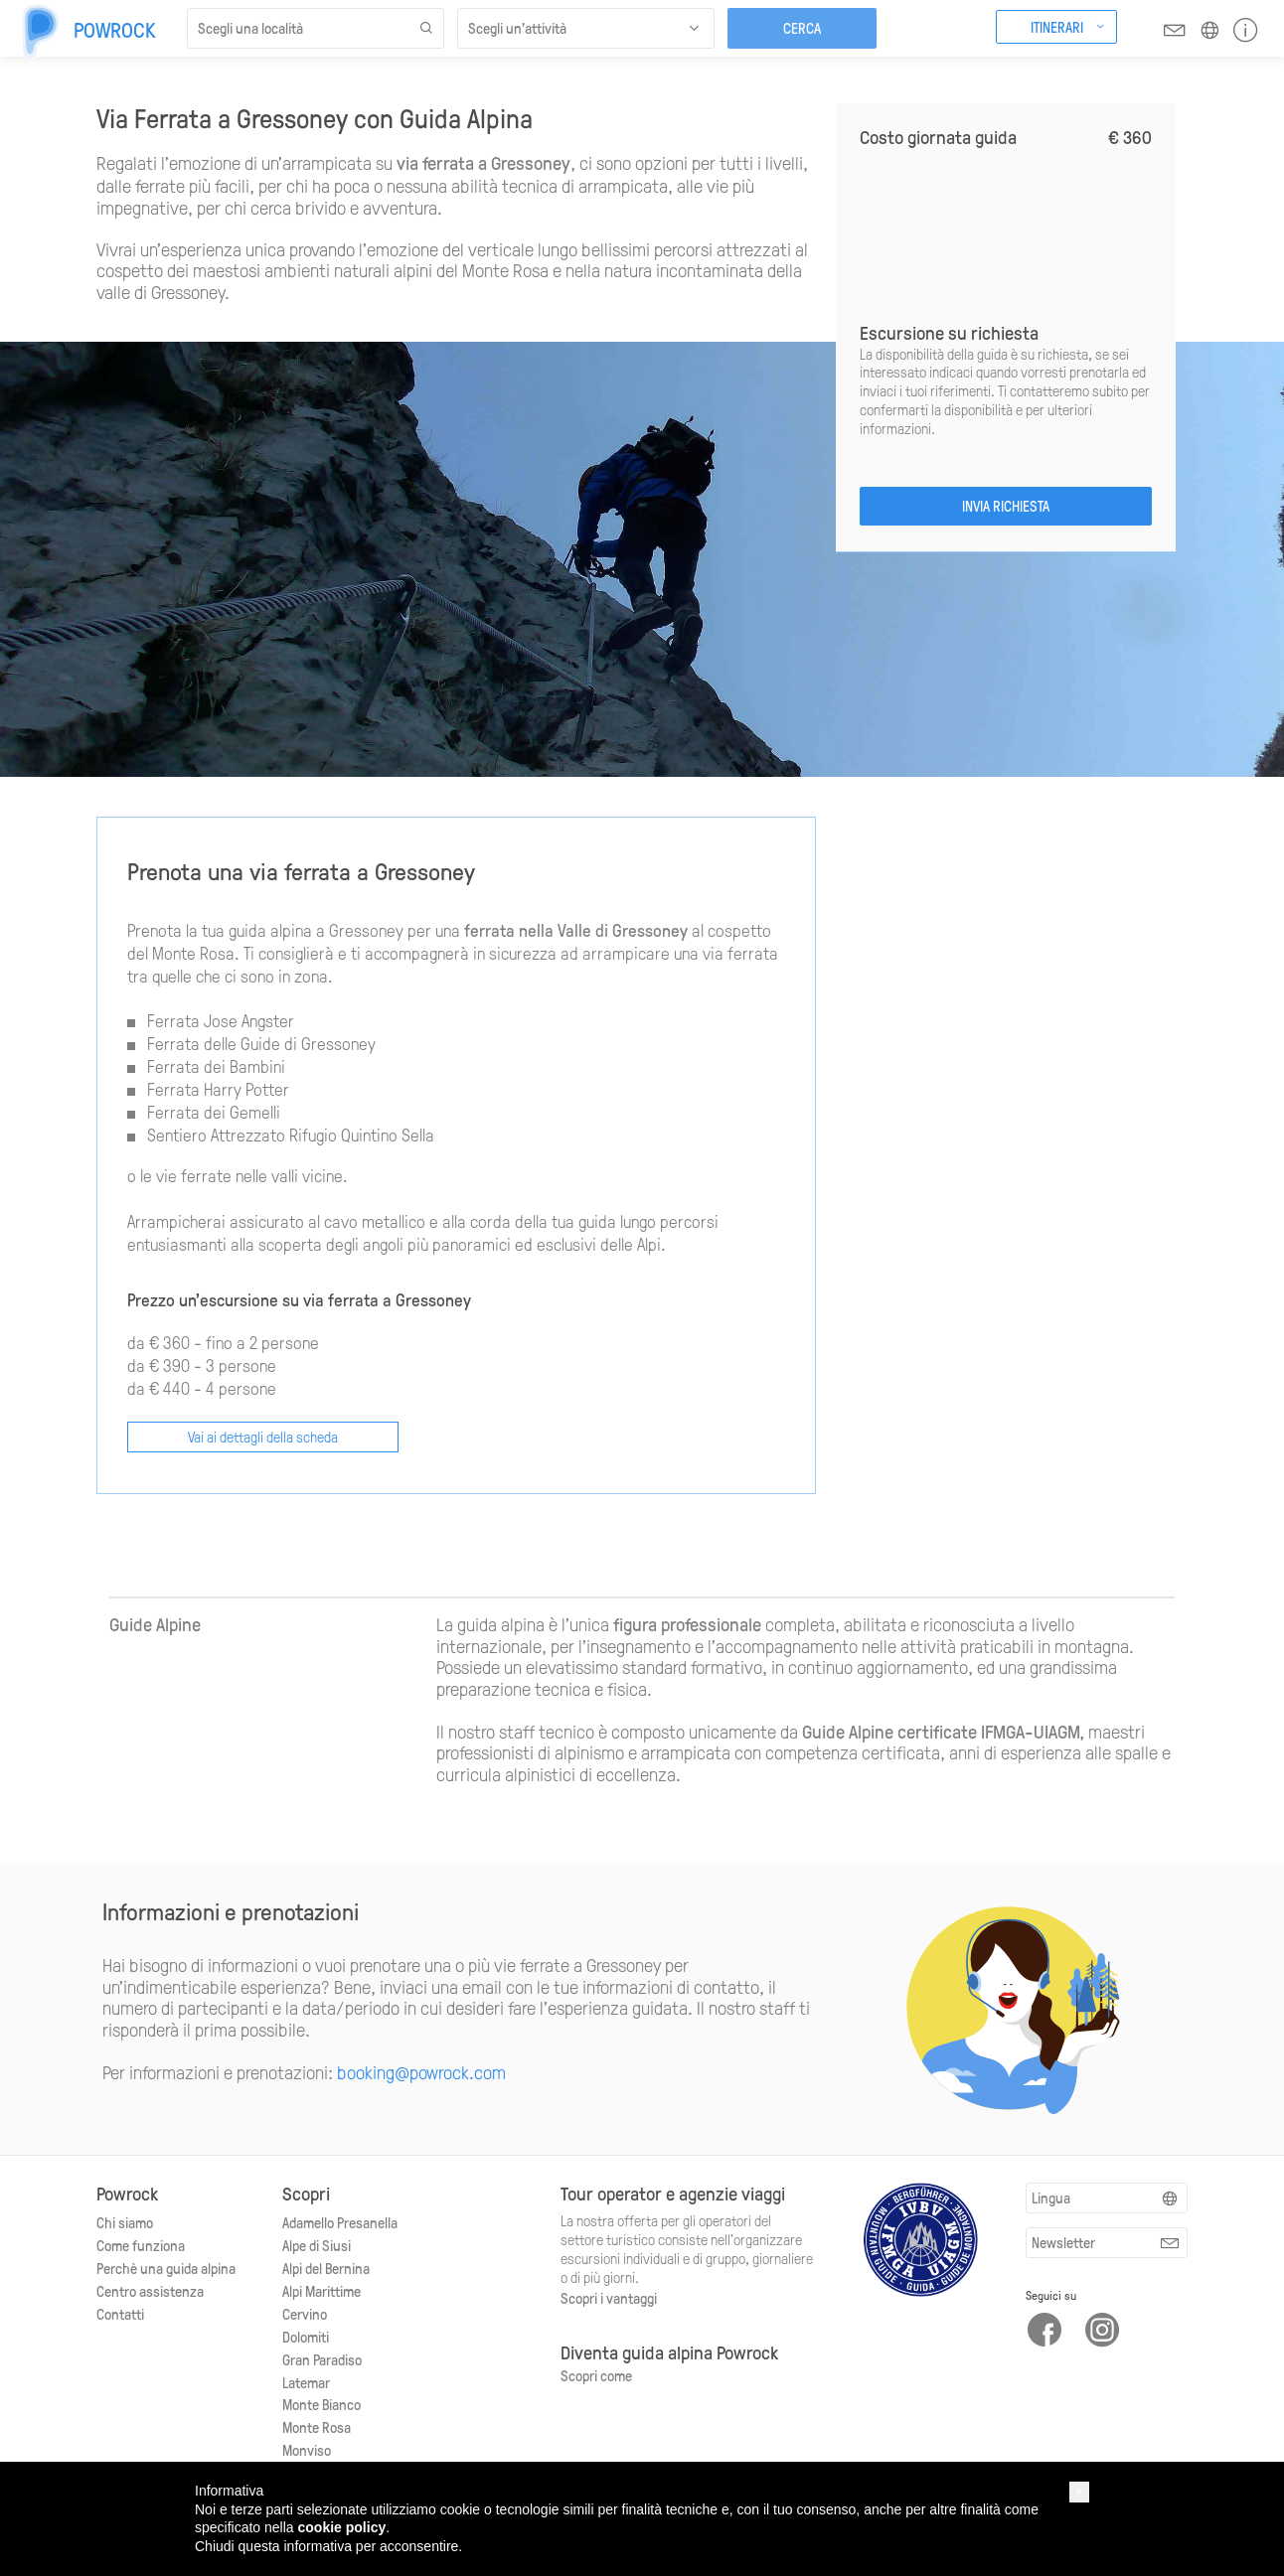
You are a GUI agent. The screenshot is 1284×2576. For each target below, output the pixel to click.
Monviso (306, 2450)
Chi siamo (124, 2222)
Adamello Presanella (340, 2222)
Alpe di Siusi (316, 2245)
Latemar (306, 2382)
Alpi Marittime (321, 2291)
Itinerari (1057, 27)
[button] (1079, 2492)
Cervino (304, 2314)
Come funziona (140, 2245)
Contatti (120, 2314)
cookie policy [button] (342, 2527)
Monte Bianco (321, 2404)
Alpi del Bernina (326, 2268)
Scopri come (596, 2375)
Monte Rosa (316, 2427)
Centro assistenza (150, 2291)
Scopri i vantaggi (609, 2298)
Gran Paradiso (322, 2359)
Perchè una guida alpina (166, 2268)
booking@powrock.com (421, 2071)
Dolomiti (305, 2337)
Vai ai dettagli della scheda (263, 1436)
